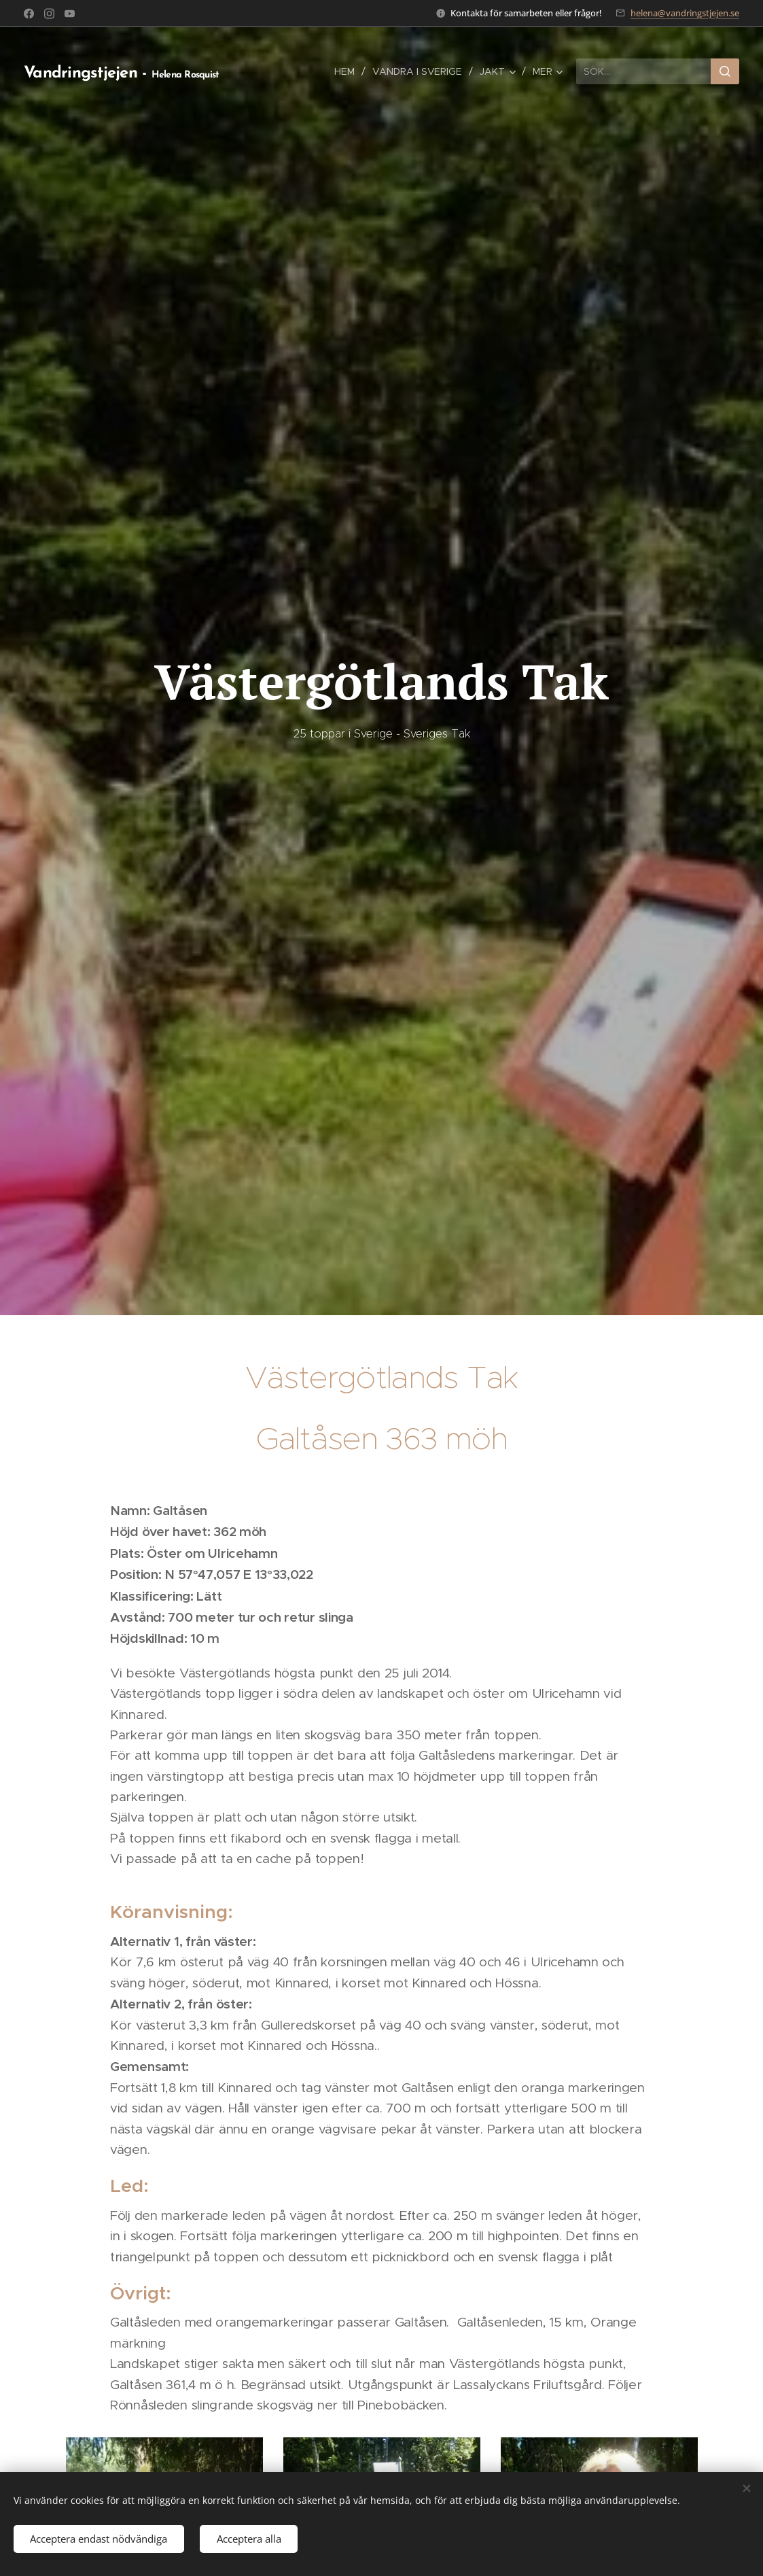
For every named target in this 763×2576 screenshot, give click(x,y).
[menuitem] (347, 71)
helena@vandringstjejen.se (685, 13)
